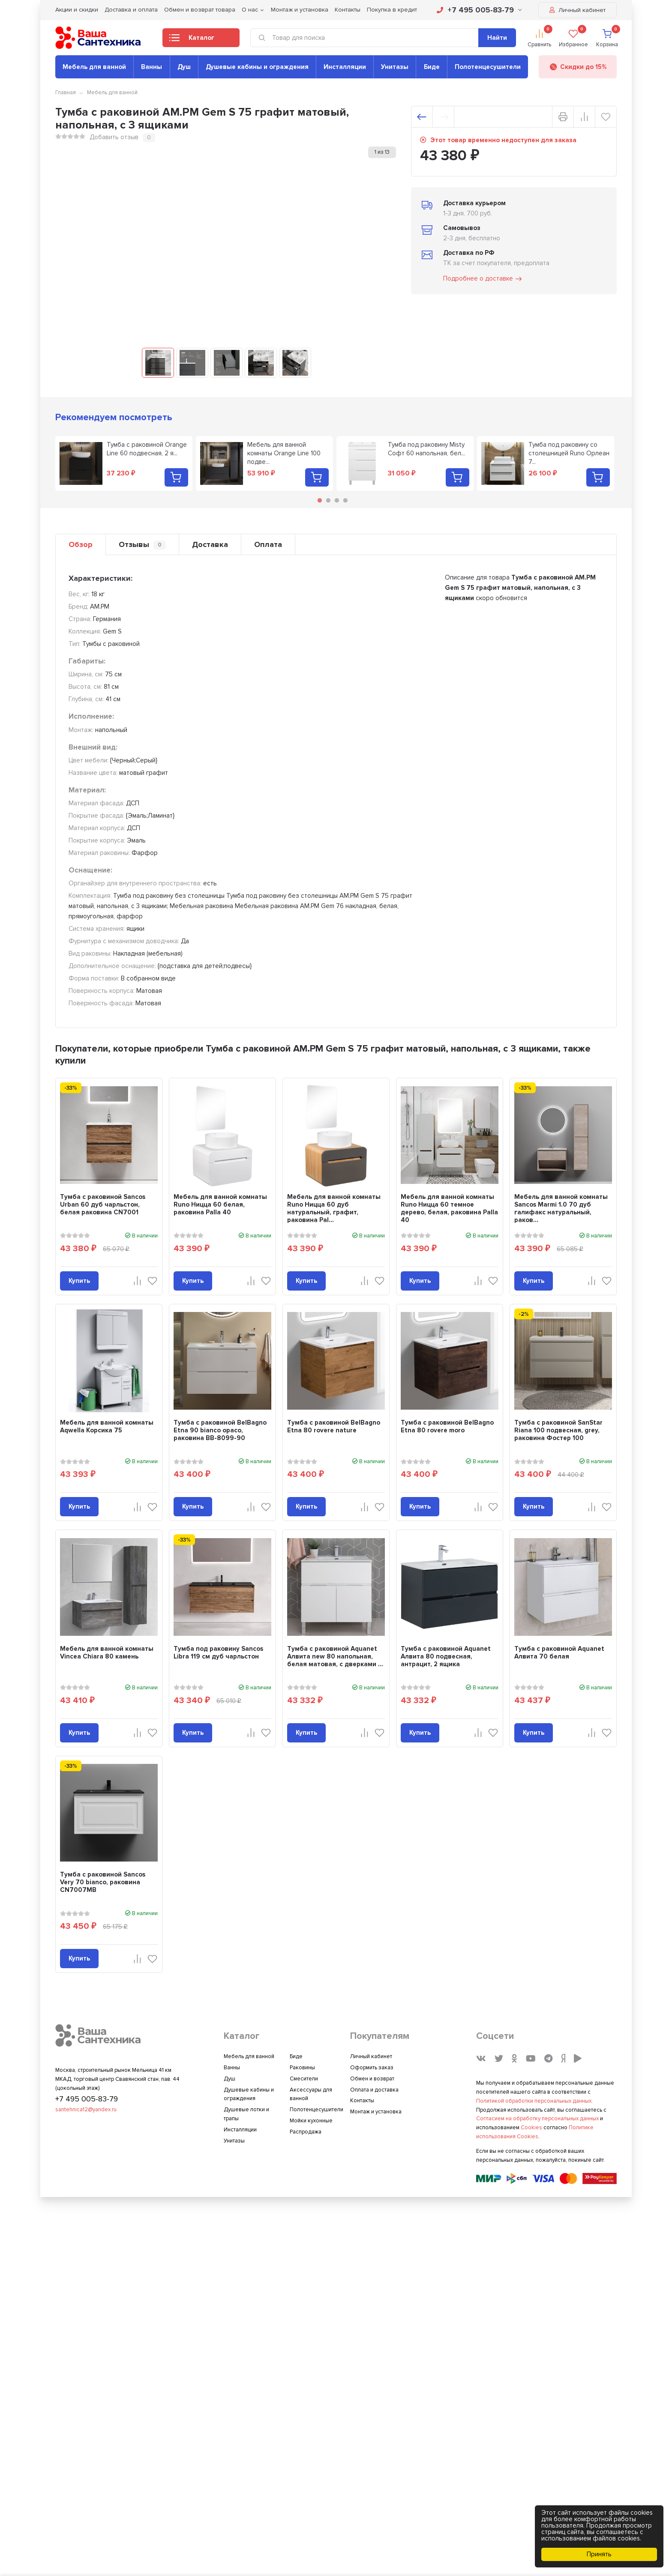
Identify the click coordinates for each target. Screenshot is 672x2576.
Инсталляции (345, 67)
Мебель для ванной (94, 67)
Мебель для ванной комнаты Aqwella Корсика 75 (106, 1426)
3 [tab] (337, 500)
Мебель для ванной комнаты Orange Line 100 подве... (284, 453)
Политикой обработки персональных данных (533, 2101)
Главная (65, 92)
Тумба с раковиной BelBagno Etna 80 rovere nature (333, 1426)
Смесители (304, 2078)
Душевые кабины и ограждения (257, 67)
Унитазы (394, 67)
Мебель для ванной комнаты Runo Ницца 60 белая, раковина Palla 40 (220, 1204)
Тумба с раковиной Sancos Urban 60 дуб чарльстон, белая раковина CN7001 (102, 1204)
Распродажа (305, 2131)
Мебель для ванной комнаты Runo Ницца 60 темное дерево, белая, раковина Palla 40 (449, 1208)
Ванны (151, 67)
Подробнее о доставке (483, 279)
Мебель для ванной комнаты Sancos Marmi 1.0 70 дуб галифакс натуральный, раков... (561, 1208)
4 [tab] (345, 500)
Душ (184, 67)
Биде (432, 67)
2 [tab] (328, 500)
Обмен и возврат (372, 2078)
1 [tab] (319, 500)
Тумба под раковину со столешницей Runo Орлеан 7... (568, 453)
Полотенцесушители (488, 67)
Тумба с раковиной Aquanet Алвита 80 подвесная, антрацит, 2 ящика (446, 1656)
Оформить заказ (371, 2067)
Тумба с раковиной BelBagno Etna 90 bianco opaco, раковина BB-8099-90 (220, 1430)
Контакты (347, 9)
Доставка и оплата (131, 9)
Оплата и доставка (374, 2089)
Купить (79, 1281)
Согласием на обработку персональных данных (537, 2118)
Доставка (210, 544)
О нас (250, 9)
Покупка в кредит (392, 9)
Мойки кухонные (311, 2120)
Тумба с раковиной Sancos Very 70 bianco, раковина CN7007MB (102, 1882)
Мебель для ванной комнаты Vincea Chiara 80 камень (106, 1652)
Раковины (302, 2067)
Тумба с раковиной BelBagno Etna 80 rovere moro (447, 1426)
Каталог (191, 40)
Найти (497, 38)
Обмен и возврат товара (199, 9)
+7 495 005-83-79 (479, 10)
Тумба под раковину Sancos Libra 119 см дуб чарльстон (218, 1652)
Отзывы (142, 545)
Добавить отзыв (114, 137)
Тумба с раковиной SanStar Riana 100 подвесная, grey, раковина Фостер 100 (558, 1430)
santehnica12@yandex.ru (86, 2109)
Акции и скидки (76, 9)
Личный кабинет (577, 10)
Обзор (81, 544)
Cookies (531, 2127)
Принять (599, 2554)
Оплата (268, 544)
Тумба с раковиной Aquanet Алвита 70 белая (559, 1652)
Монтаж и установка (299, 9)
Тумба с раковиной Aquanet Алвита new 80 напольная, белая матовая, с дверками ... (335, 1656)
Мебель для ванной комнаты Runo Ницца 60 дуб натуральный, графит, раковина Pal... (334, 1208)
